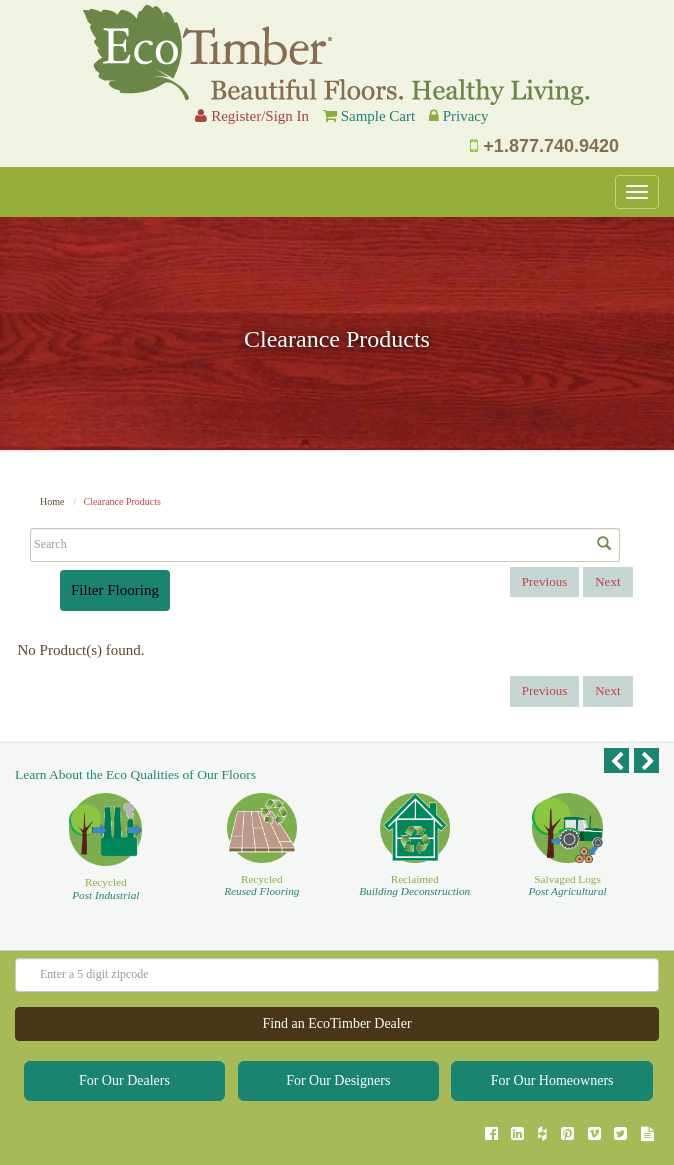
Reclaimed (414, 885)
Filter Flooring (115, 590)
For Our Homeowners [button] (552, 1080)
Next (607, 581)
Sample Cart (378, 116)
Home (52, 501)
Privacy (466, 116)
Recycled (105, 888)
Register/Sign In (252, 116)
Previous (545, 581)
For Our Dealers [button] (124, 1080)
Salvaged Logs (567, 885)
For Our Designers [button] (338, 1080)
